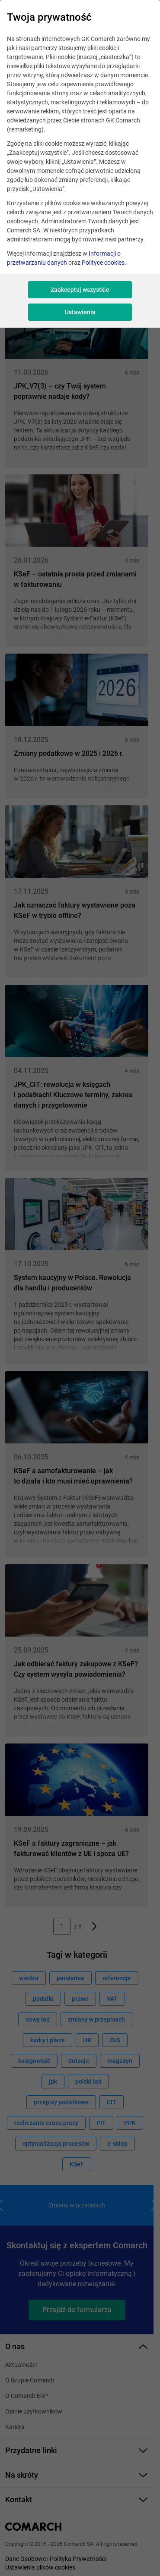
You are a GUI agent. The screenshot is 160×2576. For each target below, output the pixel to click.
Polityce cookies (103, 262)
